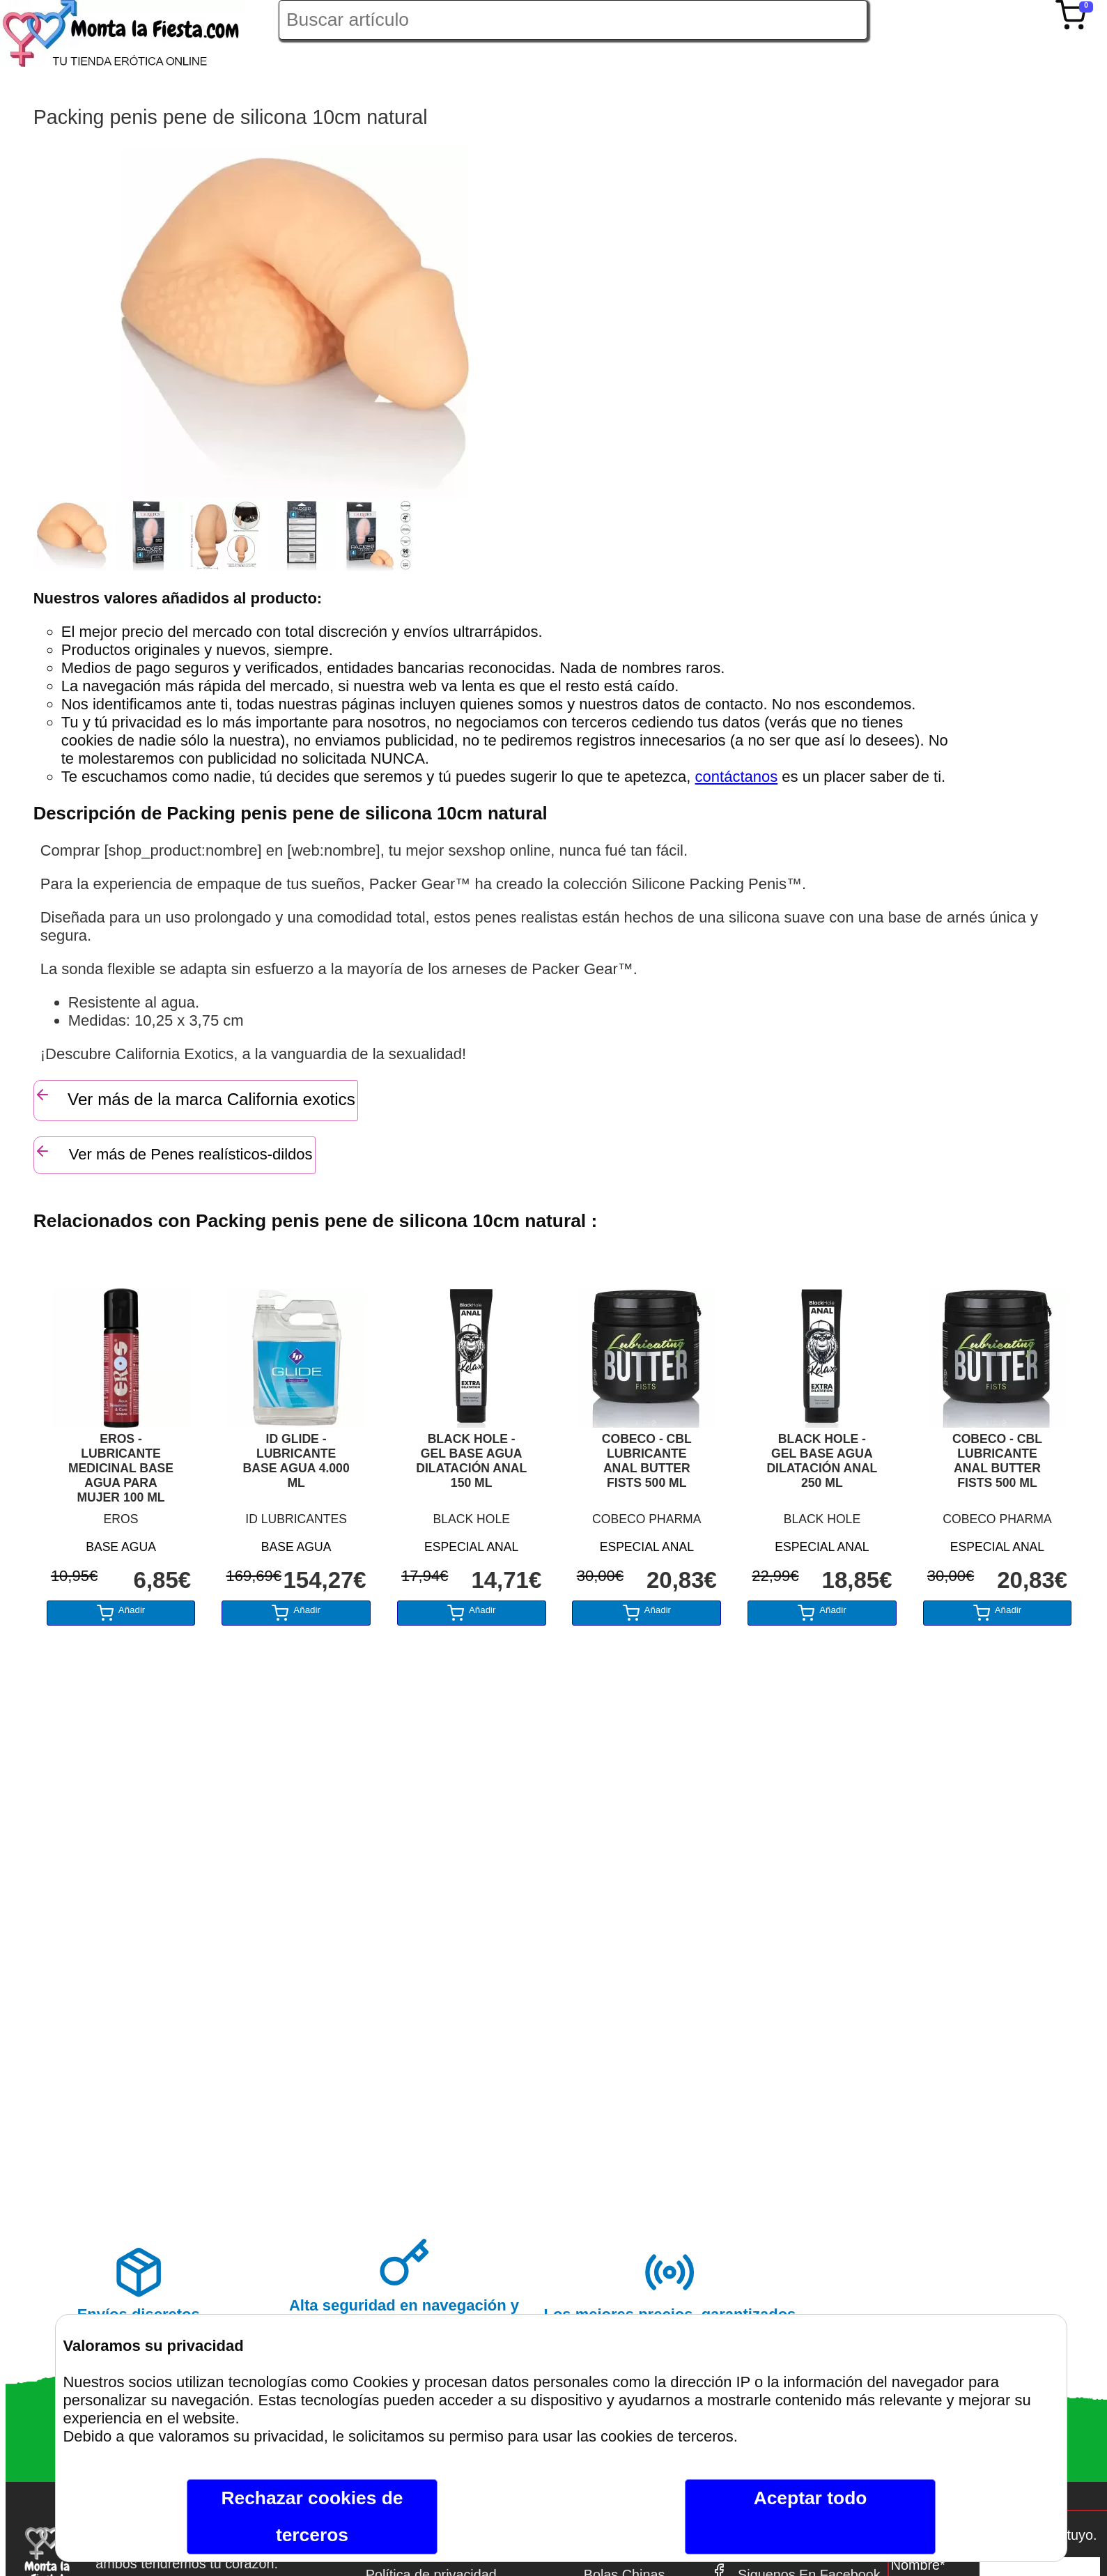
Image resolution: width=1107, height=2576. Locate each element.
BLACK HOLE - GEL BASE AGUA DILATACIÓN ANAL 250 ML (821, 1461)
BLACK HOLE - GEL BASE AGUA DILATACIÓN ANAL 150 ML (471, 1461)
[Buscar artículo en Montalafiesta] (573, 20)
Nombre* (918, 2565)
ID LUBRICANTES (296, 1519)
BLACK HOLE (471, 1519)
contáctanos (736, 776)
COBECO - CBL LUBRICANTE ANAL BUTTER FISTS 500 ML (647, 1461)
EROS (121, 1519)
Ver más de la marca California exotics (194, 1097)
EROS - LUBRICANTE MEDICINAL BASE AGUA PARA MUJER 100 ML (120, 1468)
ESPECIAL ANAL (471, 1547)
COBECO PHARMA (646, 1519)
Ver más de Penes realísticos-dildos (173, 1153)
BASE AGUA (121, 1547)
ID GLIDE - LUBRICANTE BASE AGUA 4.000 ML (296, 1461)
